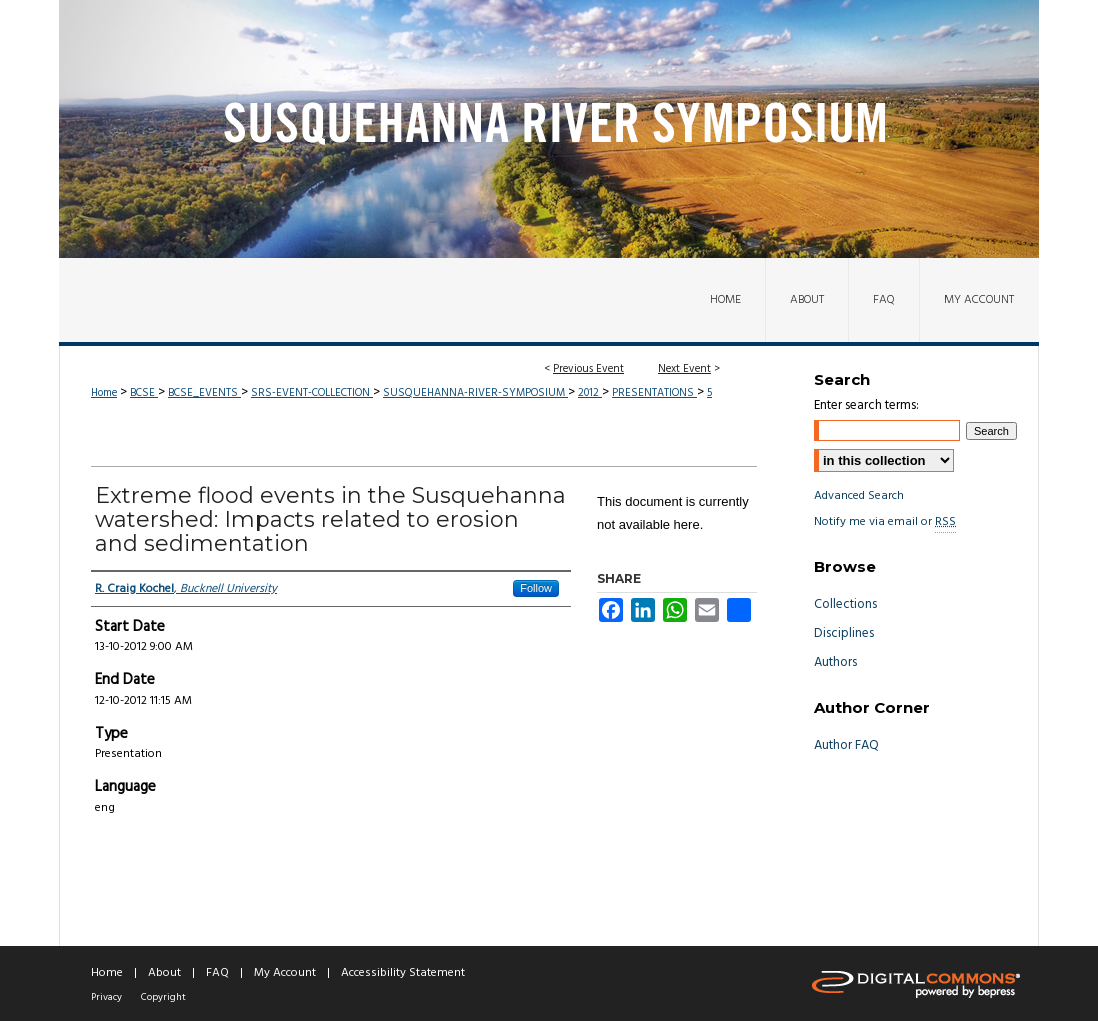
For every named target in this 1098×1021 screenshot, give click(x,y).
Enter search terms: (866, 405)
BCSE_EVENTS (204, 393)
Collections (845, 604)
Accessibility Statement (403, 973)
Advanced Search (859, 496)
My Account (285, 973)
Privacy (106, 997)
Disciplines (844, 633)
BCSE (144, 393)
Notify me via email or (885, 522)
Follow (536, 588)
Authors (835, 662)
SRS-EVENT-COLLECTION (312, 393)
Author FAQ (846, 745)
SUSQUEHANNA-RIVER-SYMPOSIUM (475, 393)
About (164, 973)
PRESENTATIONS (654, 393)
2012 (590, 393)
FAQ (217, 973)
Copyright (163, 997)
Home (104, 393)
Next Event (684, 369)
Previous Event (588, 369)
